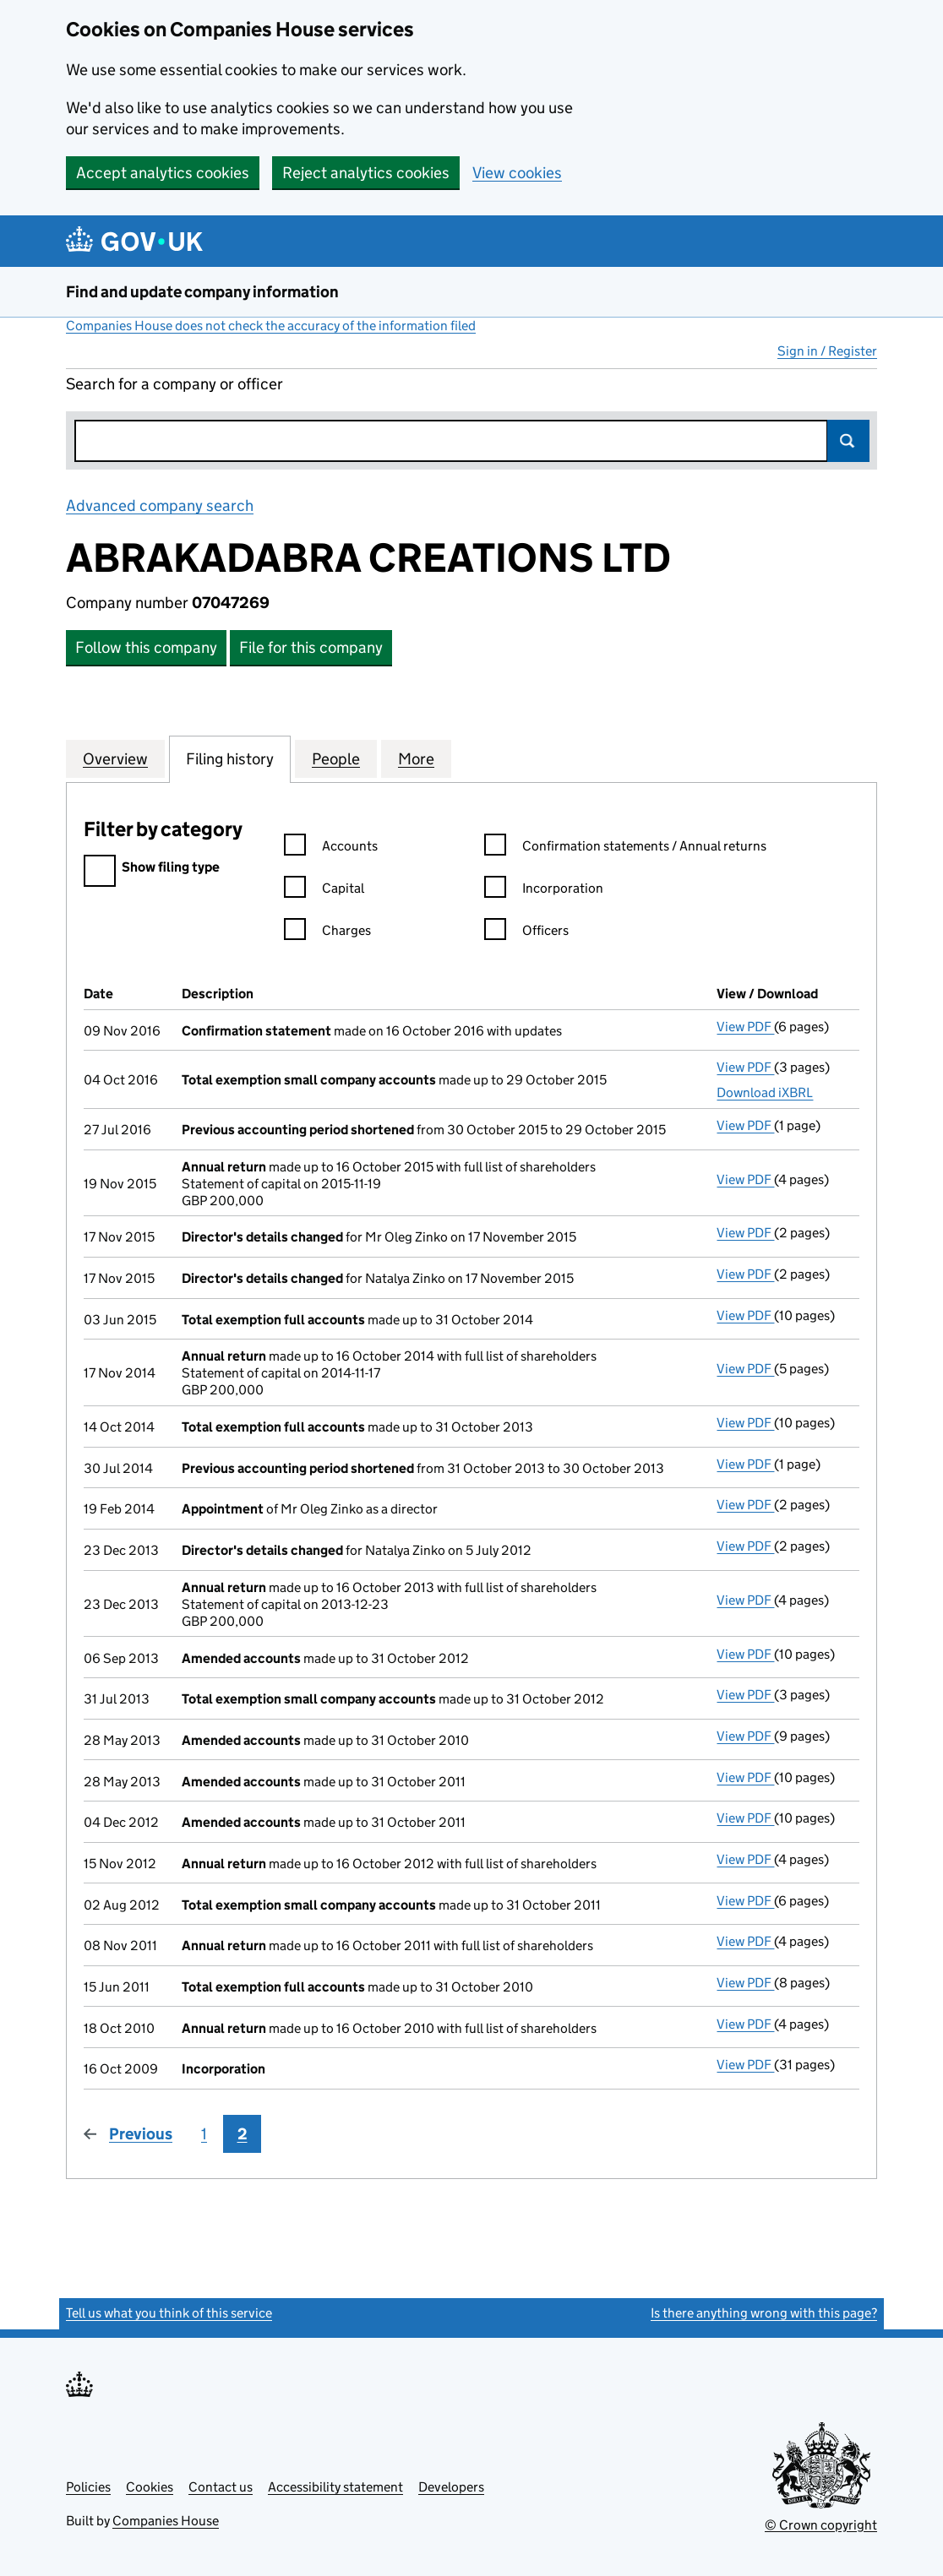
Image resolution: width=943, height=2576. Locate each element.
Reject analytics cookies (366, 172)
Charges (327, 932)
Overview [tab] (115, 758)
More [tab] (416, 758)
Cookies (149, 2487)
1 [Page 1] (204, 2134)
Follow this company (146, 647)
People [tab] (336, 758)
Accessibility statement (335, 2487)
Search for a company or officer (174, 384)
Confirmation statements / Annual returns (625, 848)
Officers (526, 932)
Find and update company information (202, 292)
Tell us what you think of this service (169, 2313)
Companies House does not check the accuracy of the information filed (271, 326)
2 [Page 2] (242, 2134)
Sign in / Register (827, 351)
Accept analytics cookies (162, 172)
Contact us (220, 2487)
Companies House (165, 2521)
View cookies (517, 173)
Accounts (331, 848)
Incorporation (543, 890)
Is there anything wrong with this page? (764, 2313)
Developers (451, 2487)
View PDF (745, 1027)
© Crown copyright (821, 2525)
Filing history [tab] (230, 758)
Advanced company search (159, 505)
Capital (324, 890)
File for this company (311, 647)
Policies (88, 2487)
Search (848, 441)
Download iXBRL (765, 1092)
